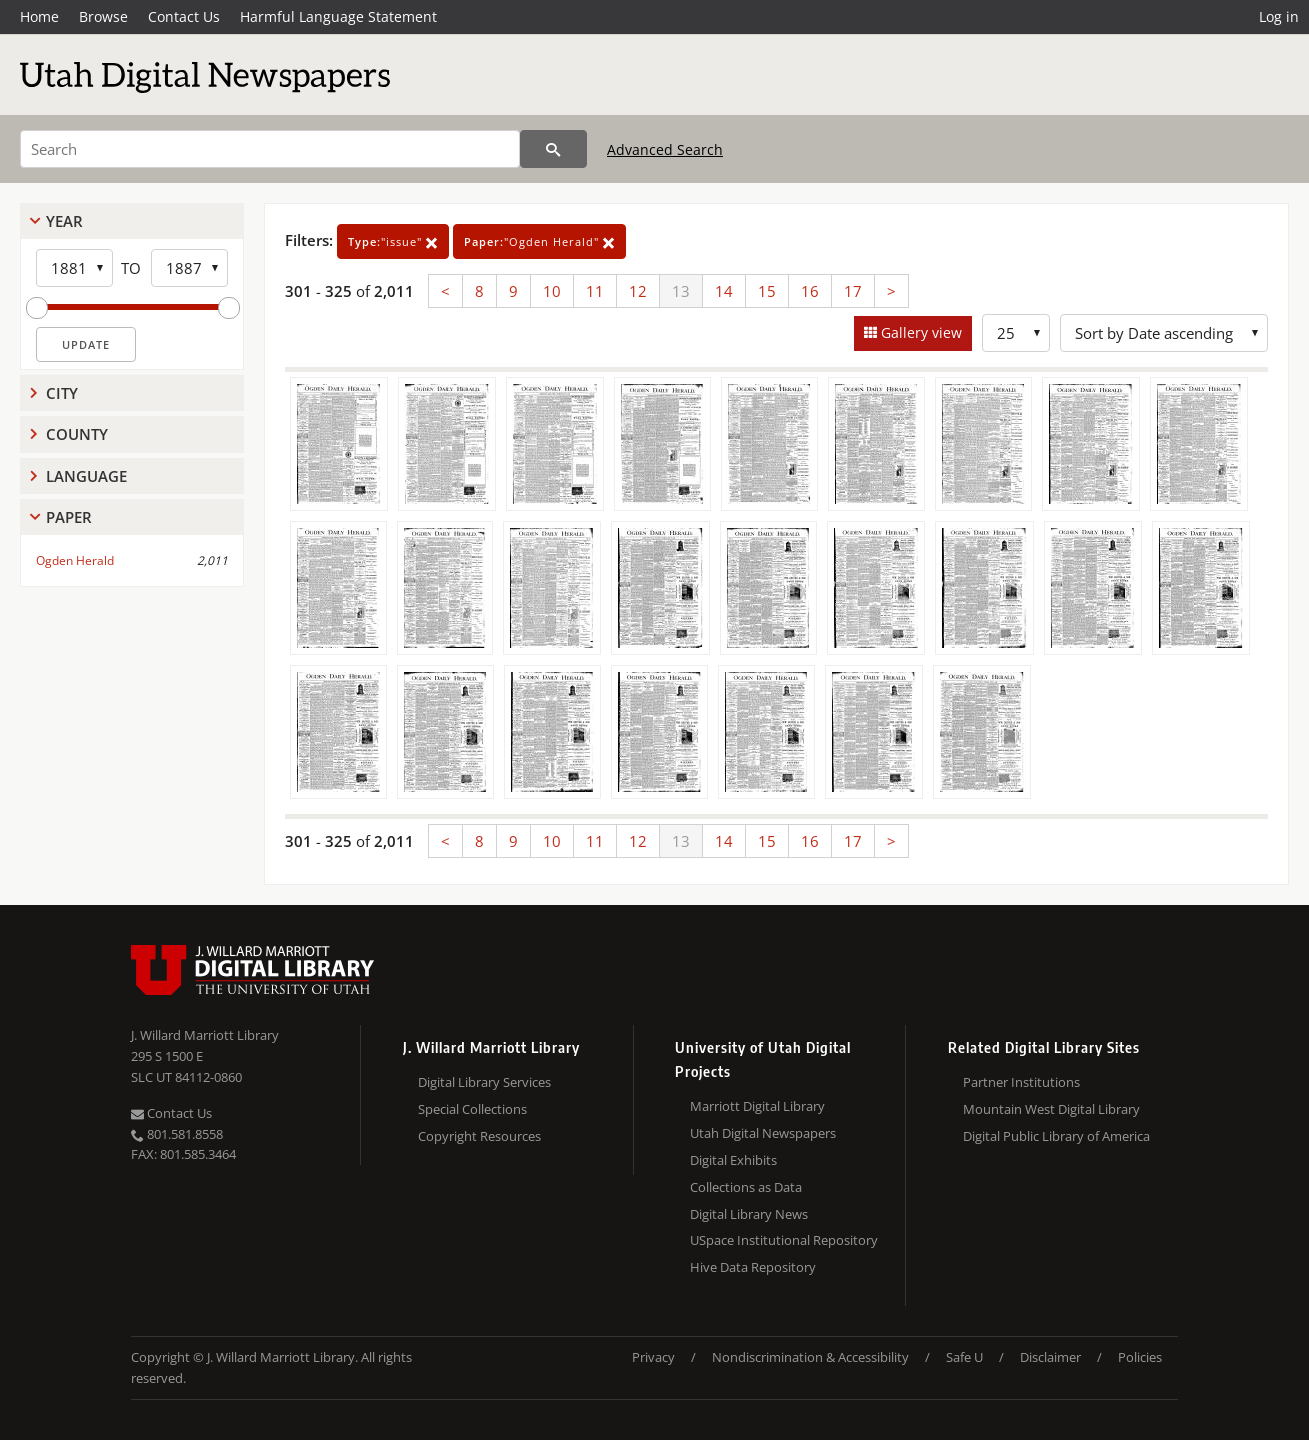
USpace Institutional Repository (784, 1240)
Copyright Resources (479, 1136)
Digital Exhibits (733, 1160)
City (62, 393)
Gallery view (919, 332)
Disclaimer (1050, 1357)
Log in (1279, 16)
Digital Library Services (484, 1082)
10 (552, 291)
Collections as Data (746, 1187)
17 (853, 291)
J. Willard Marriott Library (205, 1035)
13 (681, 291)
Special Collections (472, 1109)
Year (64, 221)
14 (724, 291)
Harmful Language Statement (338, 16)
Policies (1140, 1357)
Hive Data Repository (753, 1267)
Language (86, 476)
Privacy (653, 1357)
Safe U (964, 1357)
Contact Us (184, 16)
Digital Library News (749, 1214)
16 (810, 291)
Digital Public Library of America (1056, 1136)
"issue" (393, 241)
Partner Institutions (1021, 1082)
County (77, 434)
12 (638, 291)
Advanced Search (665, 149)
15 (767, 291)
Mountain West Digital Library (1051, 1109)
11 (595, 291)
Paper (69, 517)
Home (39, 16)
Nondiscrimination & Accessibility (810, 1357)
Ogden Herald (75, 560)
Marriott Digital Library (757, 1106)
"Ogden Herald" (539, 241)
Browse (103, 16)
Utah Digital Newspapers (763, 1133)
